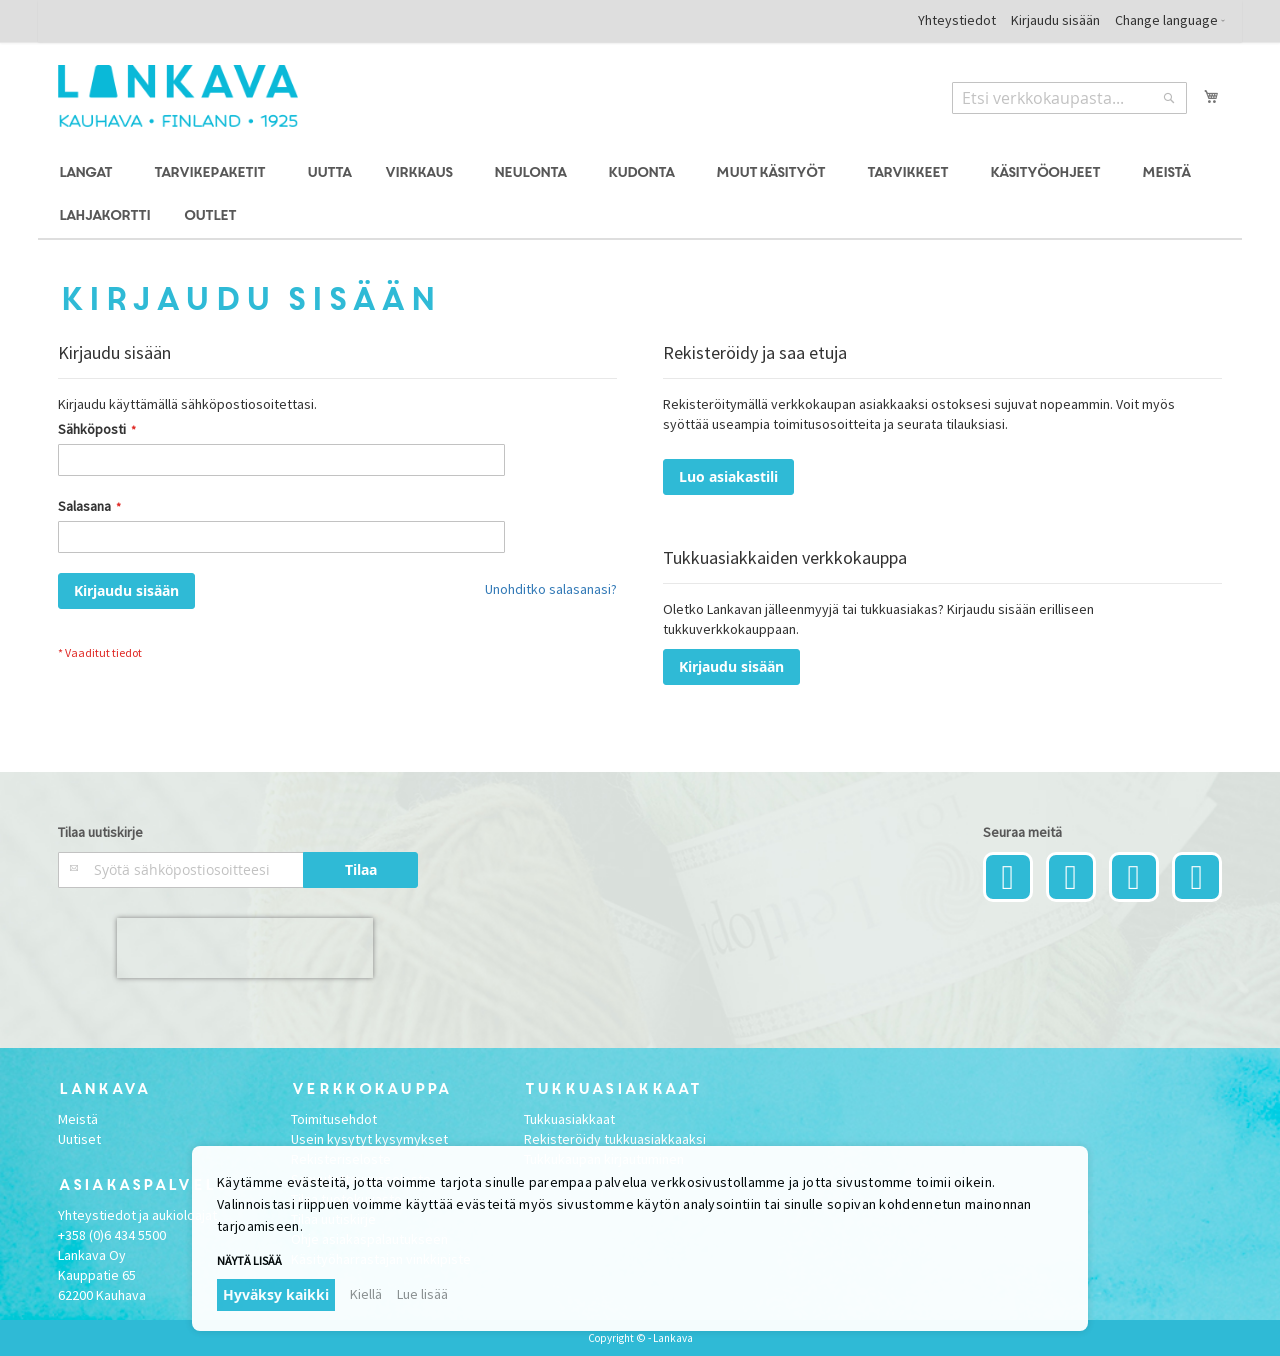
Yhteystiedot (957, 20)
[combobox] (1069, 98)
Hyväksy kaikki (276, 1294)
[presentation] (245, 948)
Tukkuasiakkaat (569, 1119)
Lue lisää (422, 1294)
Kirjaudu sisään (1055, 20)
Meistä (78, 1119)
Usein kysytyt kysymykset (369, 1139)
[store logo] (178, 96)
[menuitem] (88, 173)
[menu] (639, 195)
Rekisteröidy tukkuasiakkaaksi (615, 1139)
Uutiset (79, 1139)
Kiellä (366, 1294)
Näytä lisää (249, 1260)
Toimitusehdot (334, 1119)
